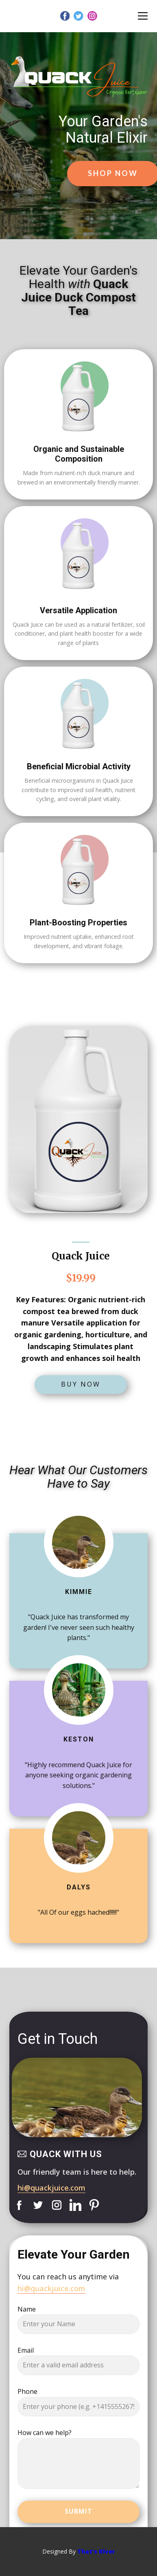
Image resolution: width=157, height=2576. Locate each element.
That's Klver (96, 2551)
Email (25, 2350)
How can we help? (44, 2432)
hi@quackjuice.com (51, 2188)
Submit (78, 2511)
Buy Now (80, 1384)
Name (26, 2309)
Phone (27, 2391)
